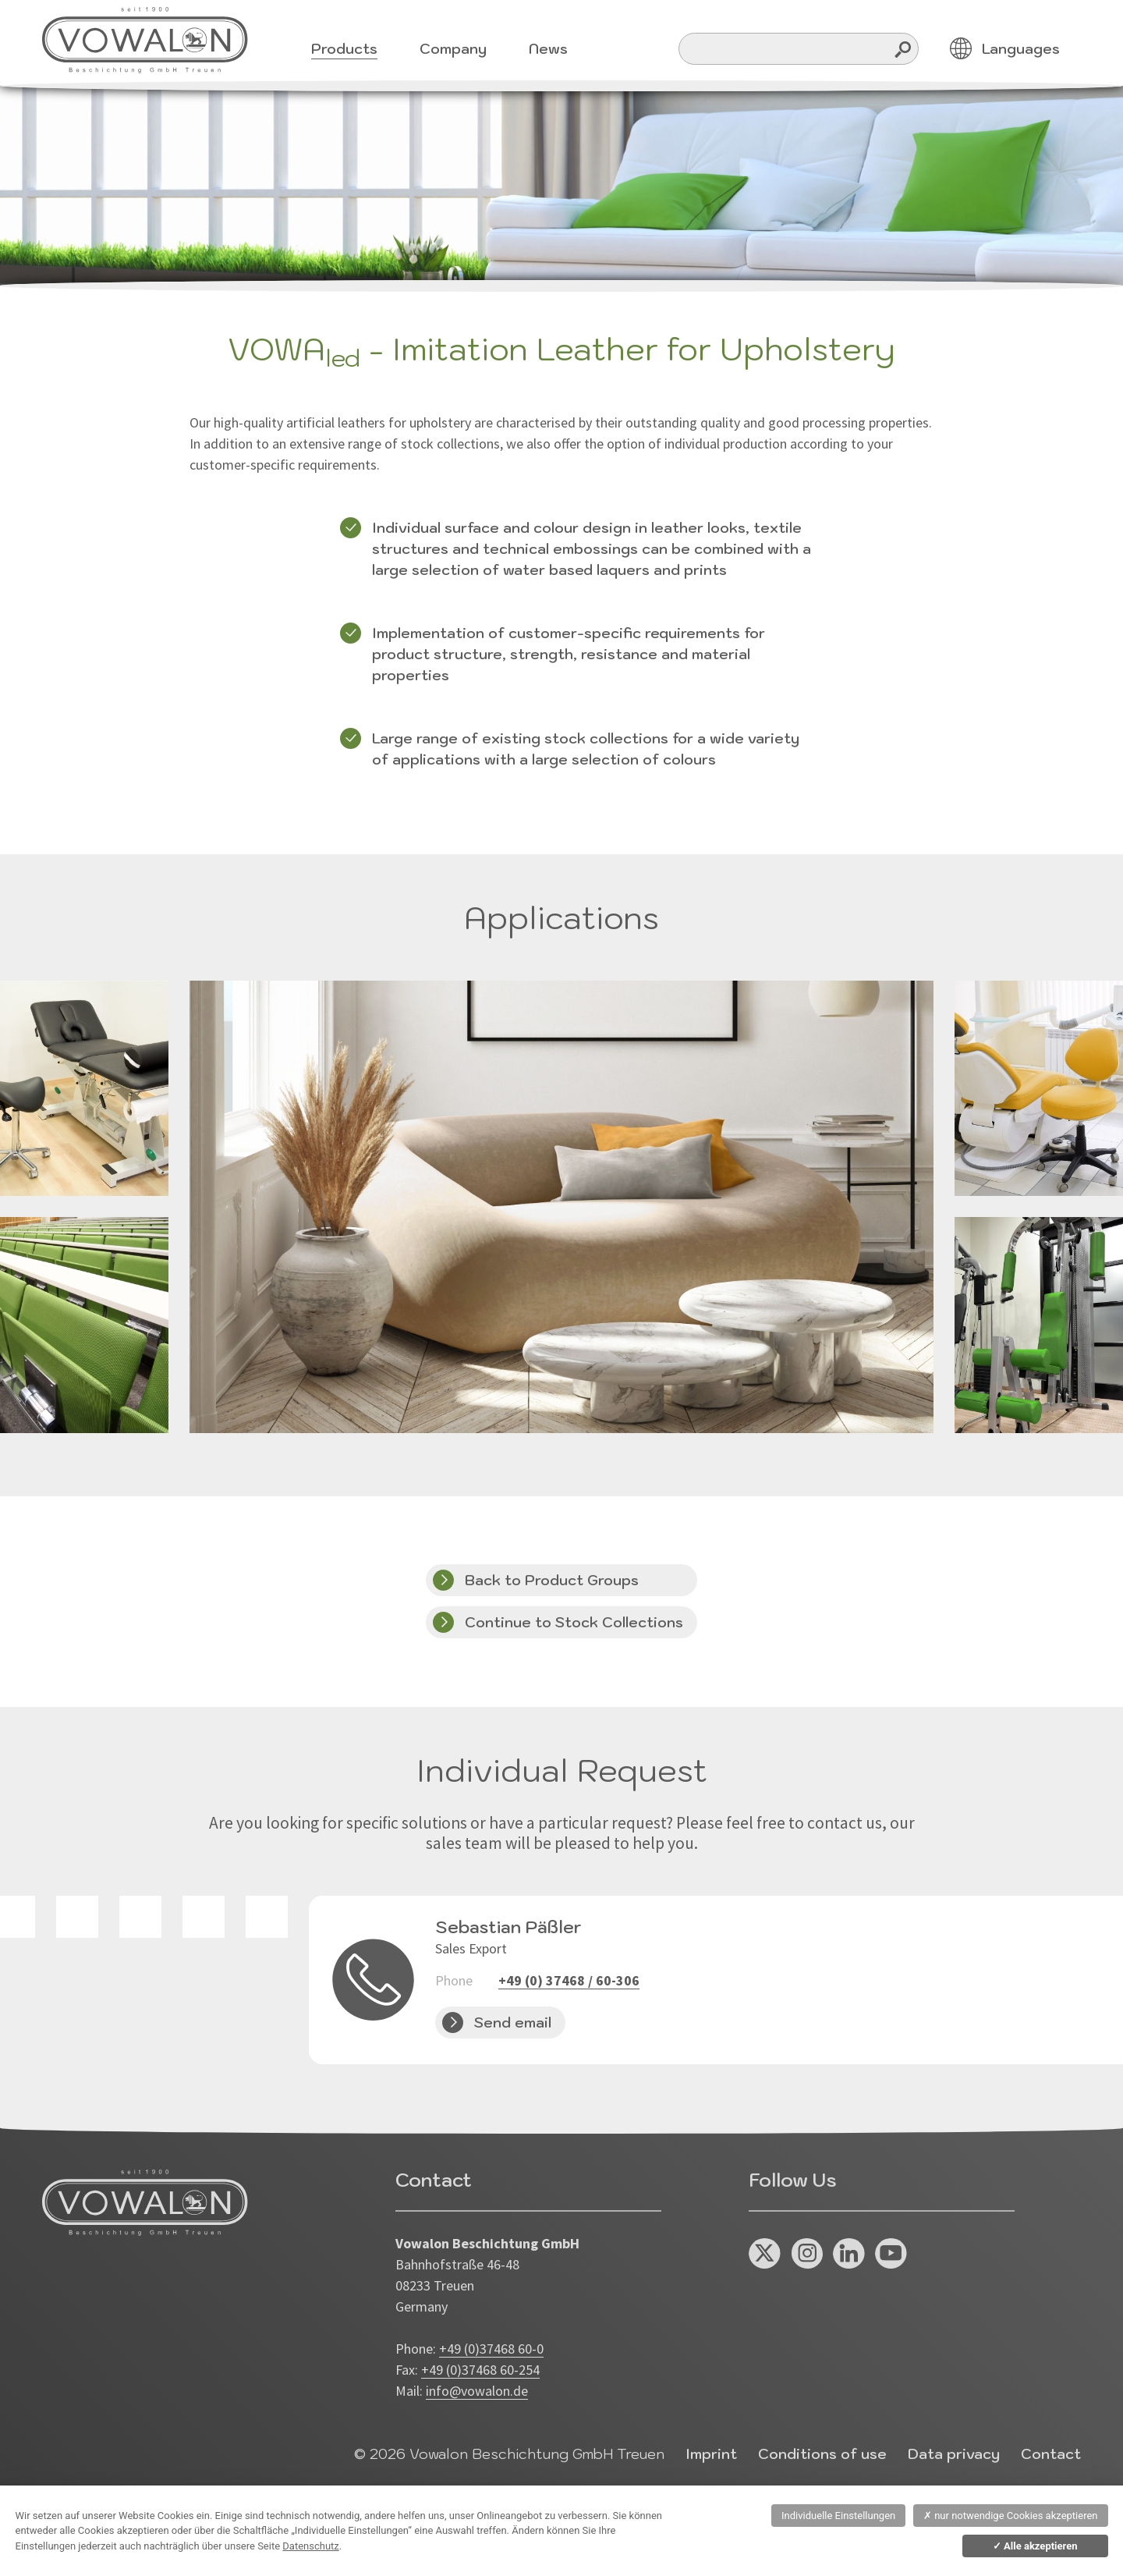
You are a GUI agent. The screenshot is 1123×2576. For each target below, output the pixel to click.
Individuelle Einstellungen (838, 2515)
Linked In (849, 2254)
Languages (1021, 49)
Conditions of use (822, 2454)
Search (903, 49)
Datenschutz (310, 2546)
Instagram (807, 2254)
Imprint (711, 2454)
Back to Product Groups (552, 1580)
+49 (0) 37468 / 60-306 (568, 1980)
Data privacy (954, 2454)
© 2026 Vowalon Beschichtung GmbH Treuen (509, 2454)
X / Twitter (765, 2254)
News (548, 49)
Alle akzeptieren (1035, 2546)
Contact (1051, 2454)
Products (344, 49)
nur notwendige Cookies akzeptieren (1010, 2515)
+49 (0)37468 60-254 (480, 2370)
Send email (512, 2022)
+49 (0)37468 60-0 (491, 2349)
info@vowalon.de (477, 2391)
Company (453, 49)
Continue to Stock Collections (574, 1622)
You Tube (891, 2254)
